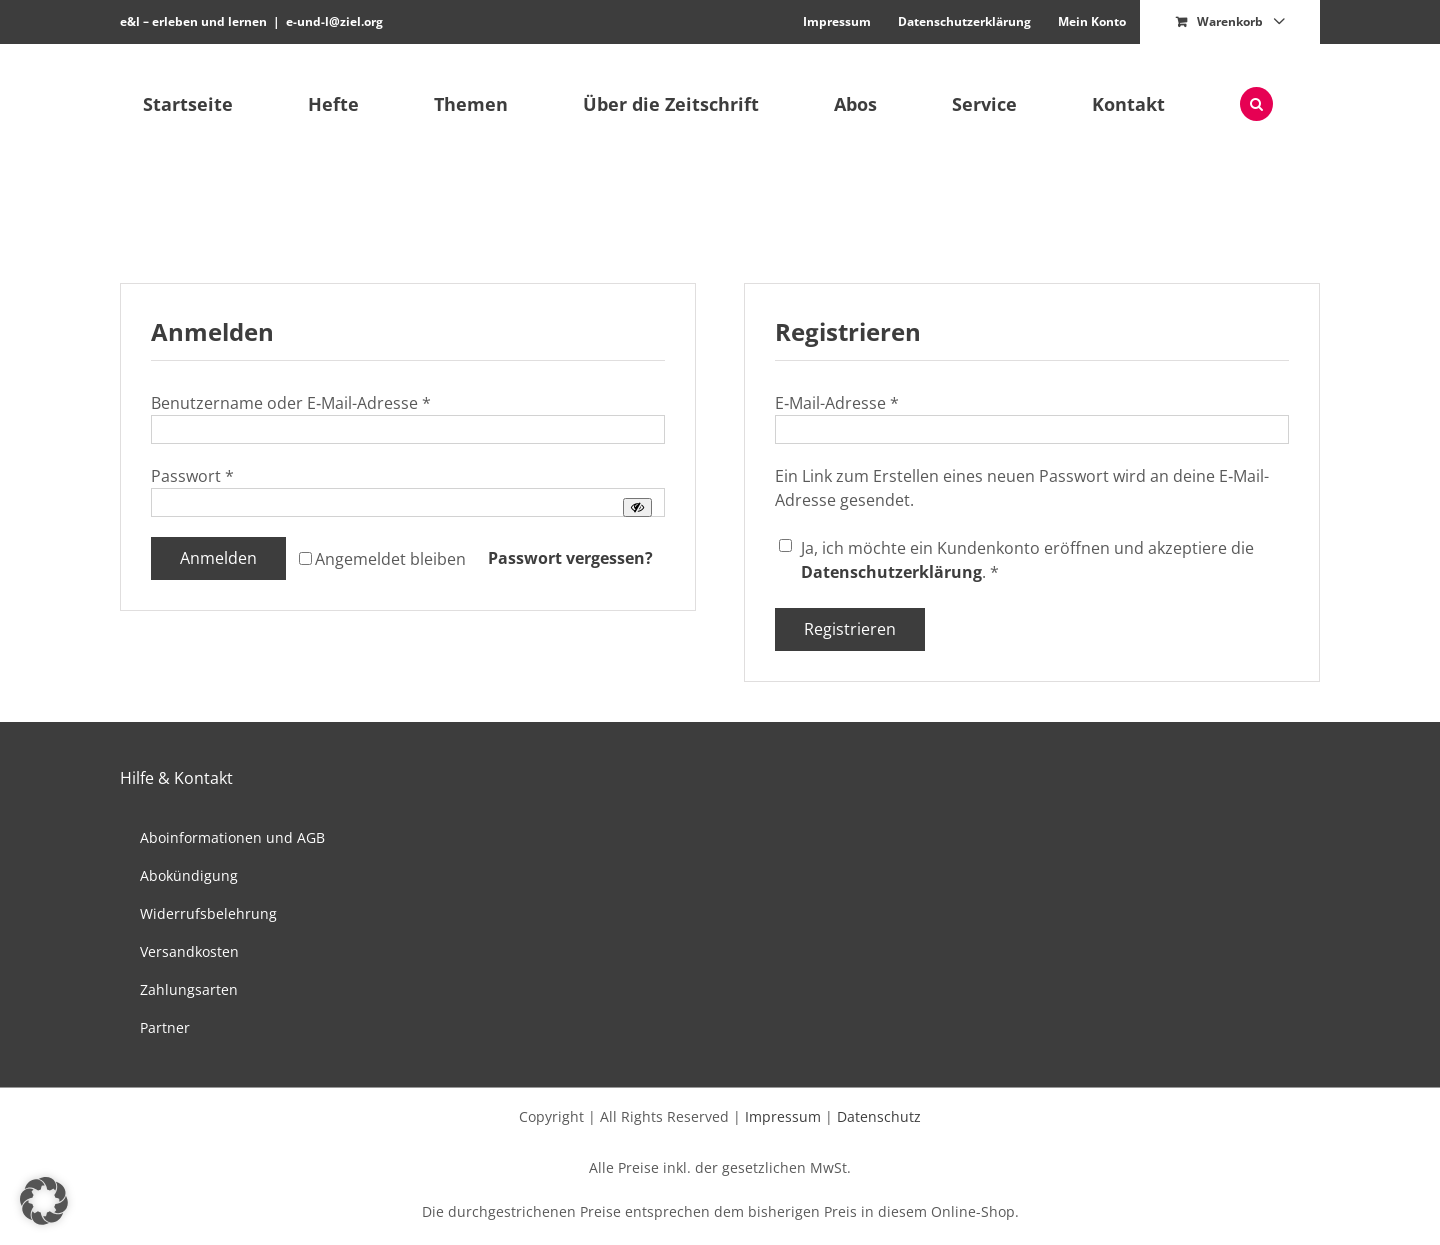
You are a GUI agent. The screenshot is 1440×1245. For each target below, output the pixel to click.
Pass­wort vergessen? (570, 558)
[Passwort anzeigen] (637, 507)
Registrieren (850, 629)
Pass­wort (192, 476)
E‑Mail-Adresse (837, 403)
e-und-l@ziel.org (334, 21)
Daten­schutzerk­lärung (891, 572)
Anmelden (218, 558)
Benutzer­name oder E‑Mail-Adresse (291, 403)
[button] (1256, 104)
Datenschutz (879, 1116)
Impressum (783, 1116)
